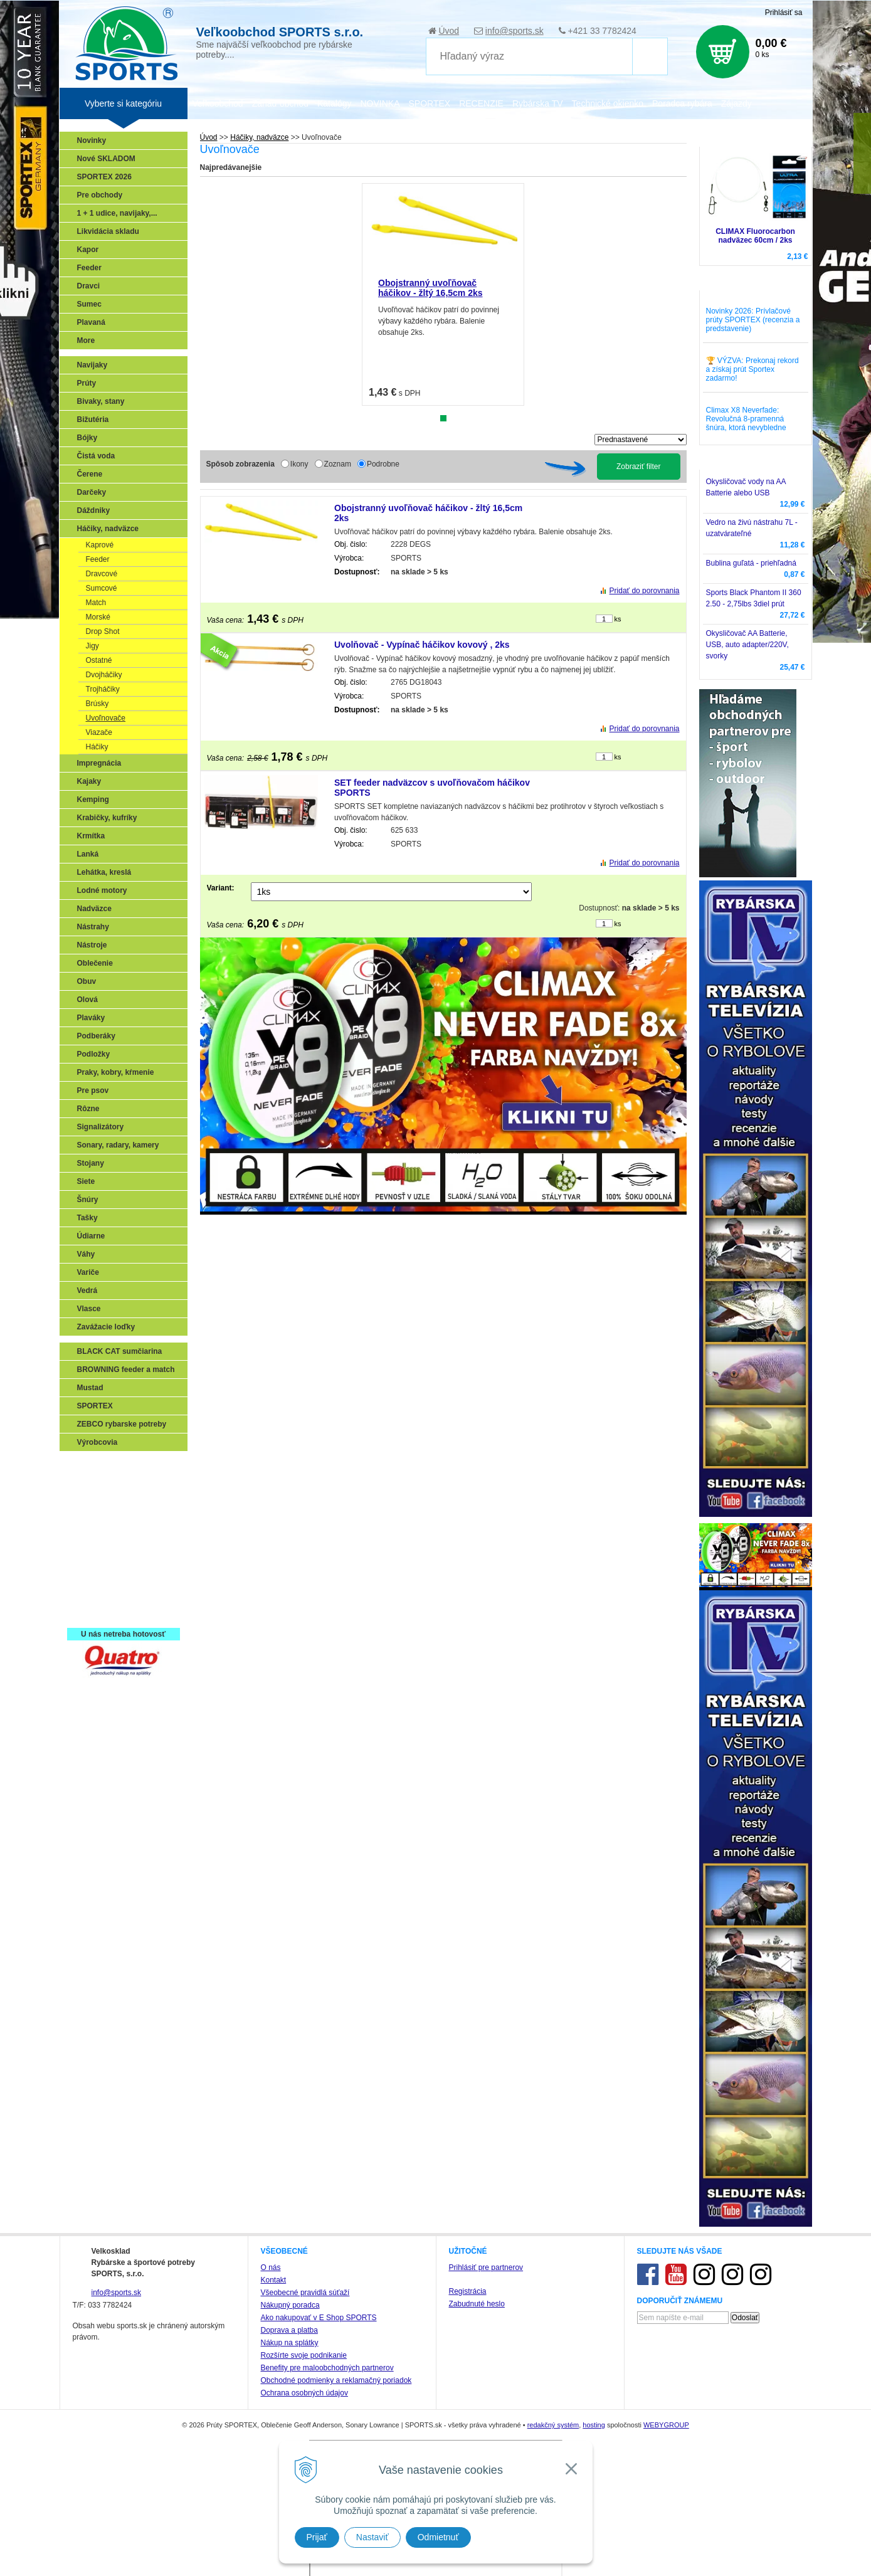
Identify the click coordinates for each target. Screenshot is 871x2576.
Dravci (88, 286)
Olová (87, 999)
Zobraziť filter (638, 466)
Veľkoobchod (218, 103)
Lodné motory (102, 890)
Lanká (88, 854)
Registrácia (468, 2291)
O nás (271, 2267)
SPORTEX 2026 (104, 176)
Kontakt (274, 2280)
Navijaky (92, 365)
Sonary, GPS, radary (116, 1466)
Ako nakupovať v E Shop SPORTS (319, 2317)
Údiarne (91, 1236)
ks (618, 619)
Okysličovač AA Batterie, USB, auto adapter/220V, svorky (747, 644)
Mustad (90, 1387)
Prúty (87, 383)
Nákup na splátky (290, 2342)
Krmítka (91, 835)
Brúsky (97, 703)
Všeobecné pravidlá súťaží (305, 2292)
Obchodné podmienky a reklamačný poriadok (336, 2380)
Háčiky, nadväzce (108, 528)
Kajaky (89, 781)
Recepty (95, 1594)
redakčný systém (553, 2425)
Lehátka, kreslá (104, 872)
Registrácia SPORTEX (119, 1612)
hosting (593, 2425)
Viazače (99, 732)
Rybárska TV (537, 103)
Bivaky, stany (101, 401)
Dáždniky (93, 510)
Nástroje (92, 945)
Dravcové (102, 573)
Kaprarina (97, 1521)
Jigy (92, 645)
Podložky (93, 1054)
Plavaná (91, 322)
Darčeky (92, 492)
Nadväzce (94, 908)
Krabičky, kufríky (107, 817)
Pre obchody (100, 195)
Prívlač (92, 1485)
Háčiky (97, 746)
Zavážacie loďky (106, 1326)
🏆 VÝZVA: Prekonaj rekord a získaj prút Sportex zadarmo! (752, 369)
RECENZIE (481, 103)
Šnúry (87, 1199)
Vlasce (89, 1308)
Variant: (221, 888)
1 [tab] (443, 418)
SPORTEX (95, 1405)
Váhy (86, 1254)
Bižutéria (93, 419)
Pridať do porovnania (645, 590)
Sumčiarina (100, 1539)
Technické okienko (607, 103)
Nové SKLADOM (106, 158)
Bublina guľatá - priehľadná (751, 563)
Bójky (87, 437)
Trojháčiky (103, 689)
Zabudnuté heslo (477, 2303)
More (86, 340)
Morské (98, 617)
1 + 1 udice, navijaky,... (117, 213)
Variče (88, 1272)
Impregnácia (99, 763)
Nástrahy (93, 926)
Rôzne (88, 1108)
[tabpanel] (443, 294)
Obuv (87, 981)
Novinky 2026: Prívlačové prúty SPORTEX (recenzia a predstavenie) (753, 320)
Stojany (90, 1163)
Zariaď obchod (280, 103)
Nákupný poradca (290, 2305)
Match (96, 602)
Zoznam (337, 464)
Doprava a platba (289, 2330)
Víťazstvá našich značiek (124, 1557)
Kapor (88, 249)
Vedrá (87, 1290)
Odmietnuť (438, 2537)
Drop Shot (103, 631)
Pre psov (93, 1090)
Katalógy (334, 103)
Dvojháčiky (104, 674)
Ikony (299, 464)
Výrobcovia (97, 1442)
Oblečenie (95, 963)
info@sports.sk (514, 31)
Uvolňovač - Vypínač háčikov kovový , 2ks (422, 645)
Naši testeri (100, 1575)
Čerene (90, 474)
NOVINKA (379, 103)
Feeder (89, 267)
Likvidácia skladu (108, 231)
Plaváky (91, 1017)
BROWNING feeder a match (126, 1369)
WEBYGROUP (666, 2425)
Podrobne (383, 464)
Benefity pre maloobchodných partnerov (327, 2367)
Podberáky (96, 1036)
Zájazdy (736, 103)
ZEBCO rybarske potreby (122, 1424)
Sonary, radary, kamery (118, 1145)
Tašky (87, 1217)
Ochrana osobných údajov (304, 2393)
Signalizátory (100, 1126)
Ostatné (99, 660)
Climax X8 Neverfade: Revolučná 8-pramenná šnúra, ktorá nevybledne (746, 419)
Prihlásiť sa (784, 12)
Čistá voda (96, 455)
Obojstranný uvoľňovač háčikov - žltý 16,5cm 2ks (430, 288)
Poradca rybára (682, 103)
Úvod (448, 31)
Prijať (317, 2537)
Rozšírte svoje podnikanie (304, 2355)
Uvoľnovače (106, 718)
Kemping (93, 799)
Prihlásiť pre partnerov (486, 2267)
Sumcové (101, 588)
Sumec (89, 304)
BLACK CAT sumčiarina (119, 1351)
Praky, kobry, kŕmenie (115, 1072)
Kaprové (100, 545)
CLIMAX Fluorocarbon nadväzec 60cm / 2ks (755, 236)
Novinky (92, 140)
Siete (86, 1181)
